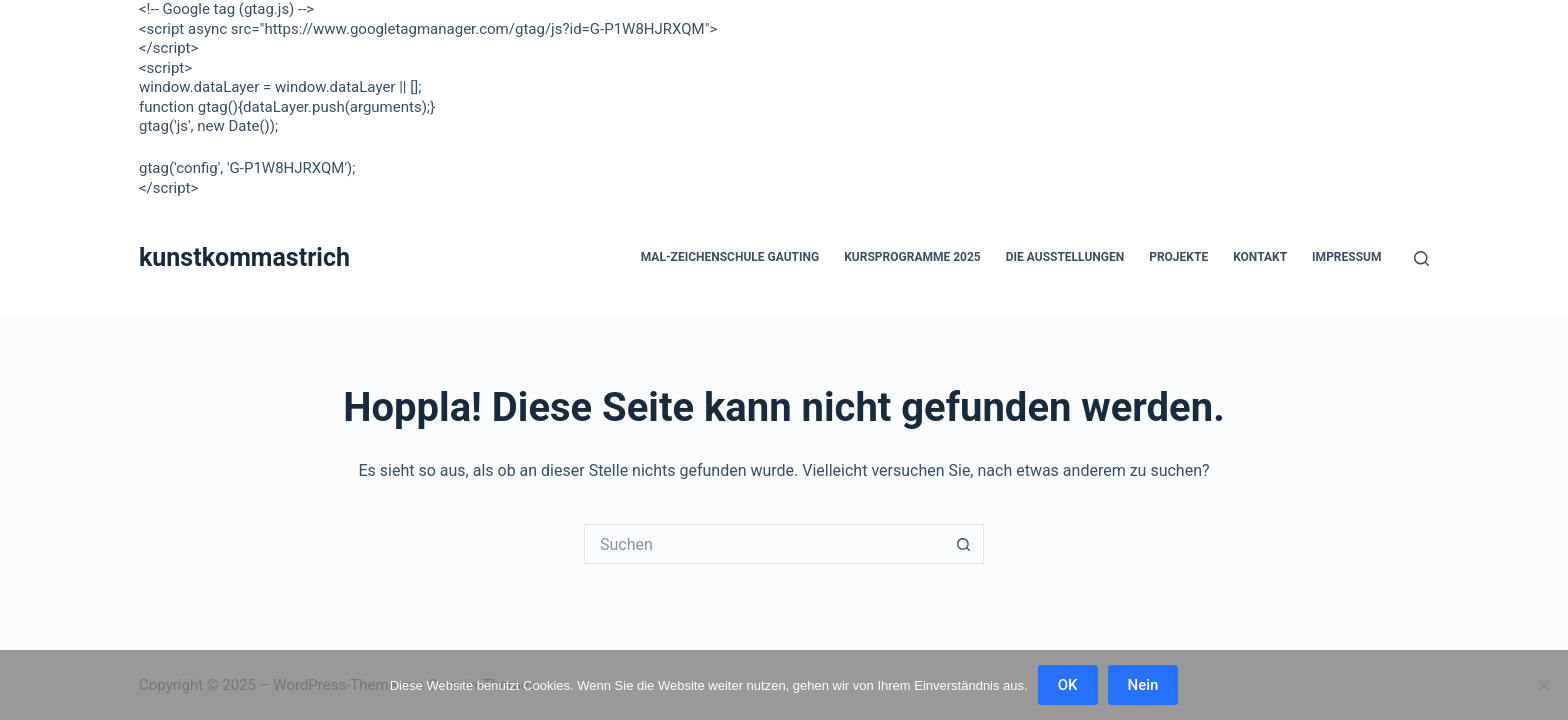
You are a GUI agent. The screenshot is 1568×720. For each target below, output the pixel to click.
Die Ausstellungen (1065, 257)
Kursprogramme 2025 (912, 257)
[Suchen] (1421, 258)
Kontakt (1260, 257)
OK (1068, 685)
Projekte (1178, 257)
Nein (1143, 685)
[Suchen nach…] (764, 544)
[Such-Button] (964, 544)
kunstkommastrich (244, 257)
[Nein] (1543, 685)
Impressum (1346, 257)
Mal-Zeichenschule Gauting (730, 257)
